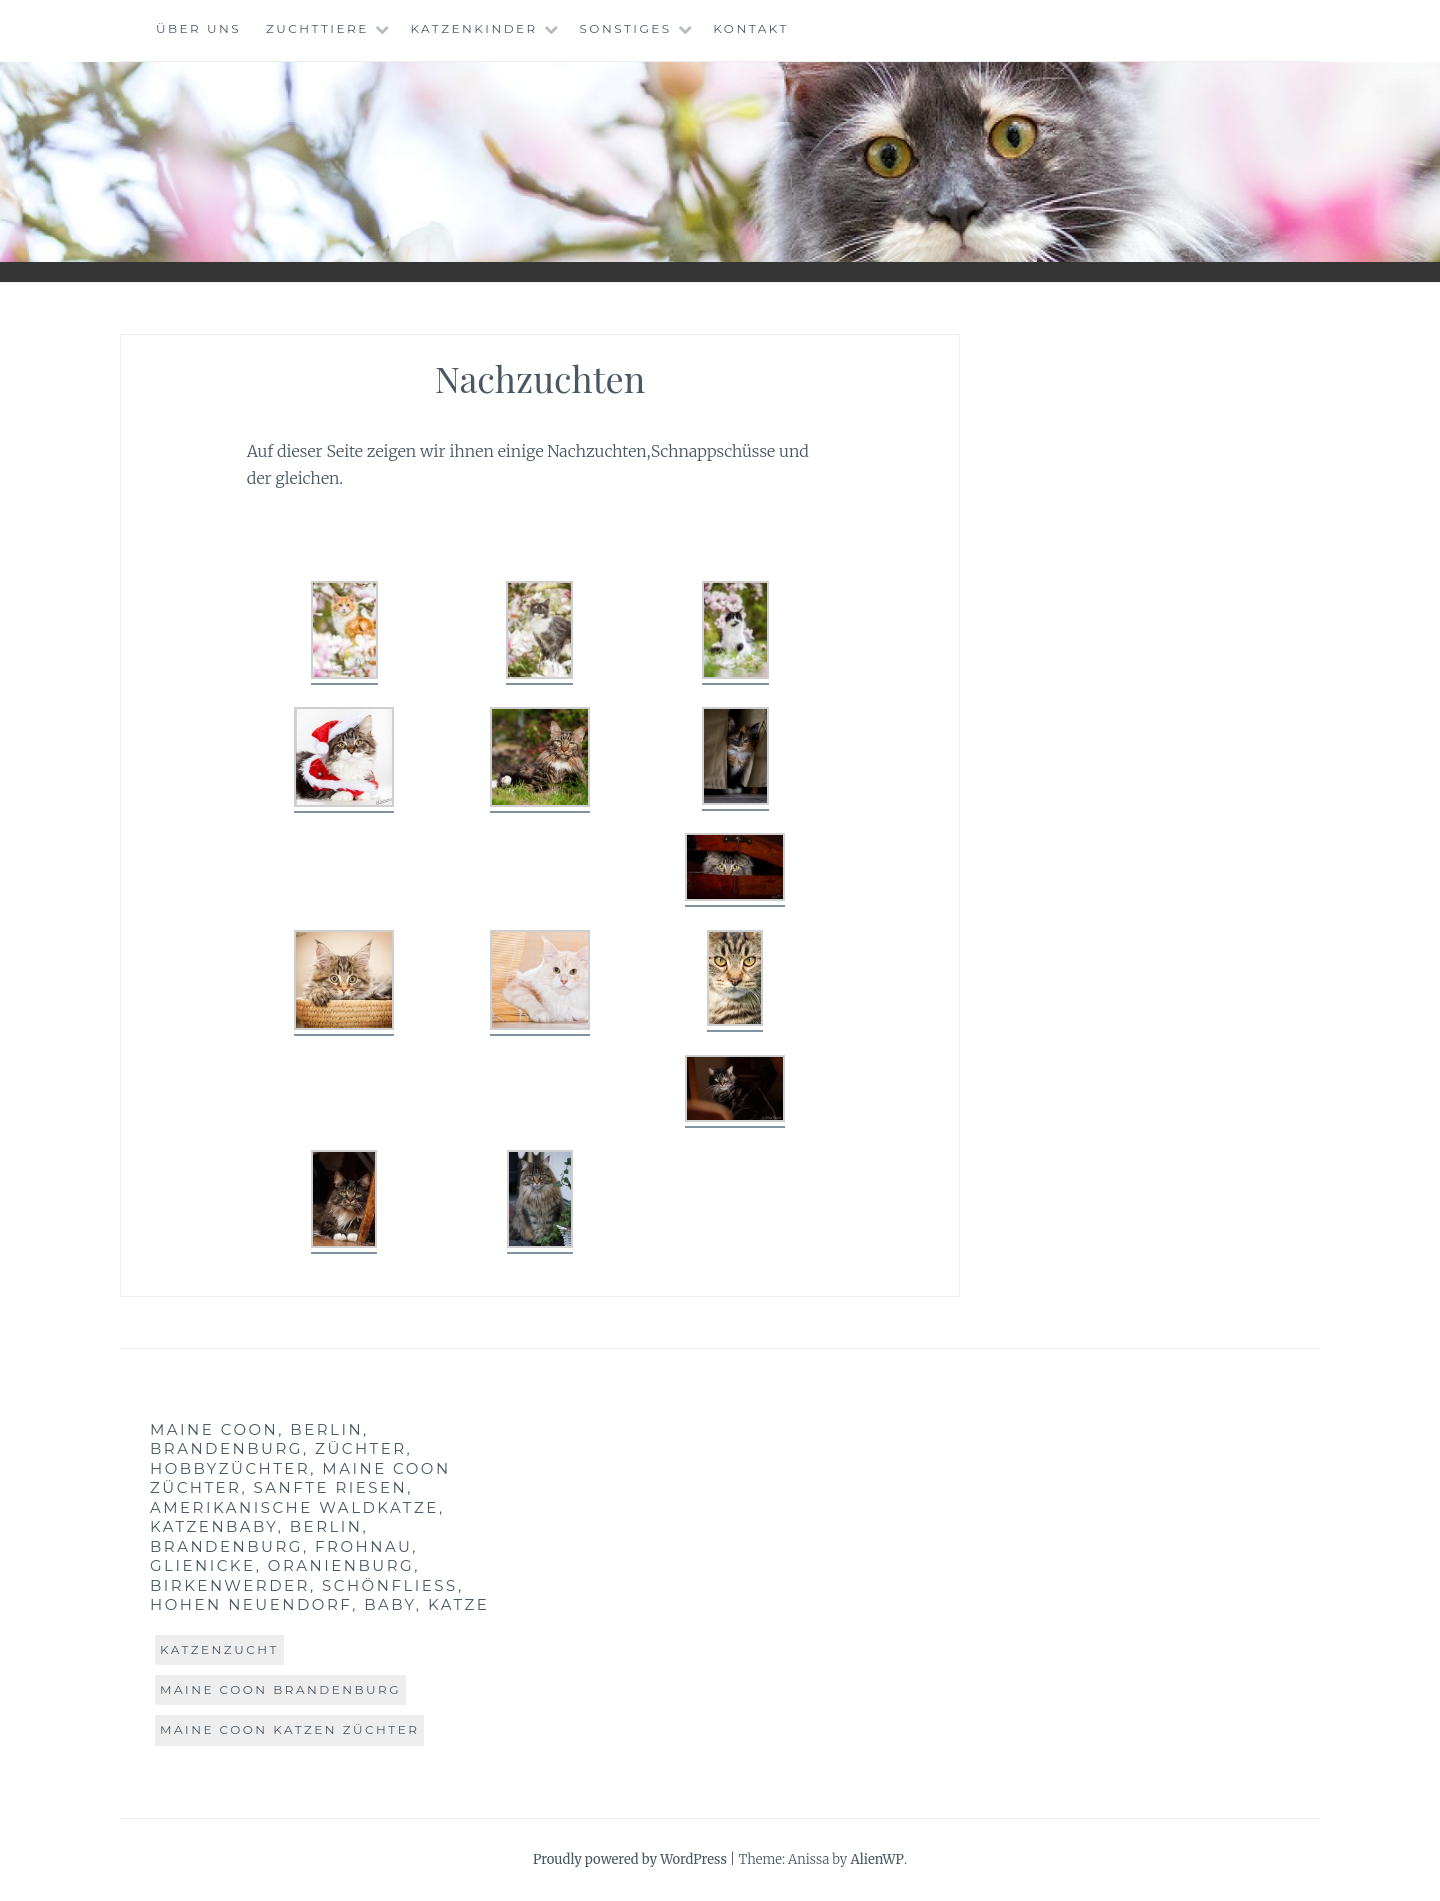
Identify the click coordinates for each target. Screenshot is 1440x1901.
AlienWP (876, 1859)
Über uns (198, 28)
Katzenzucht (219, 1649)
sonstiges (625, 28)
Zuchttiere (317, 28)
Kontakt (751, 28)
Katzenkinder (473, 28)
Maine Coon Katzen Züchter (289, 1729)
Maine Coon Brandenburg (280, 1689)
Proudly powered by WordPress (630, 1859)
